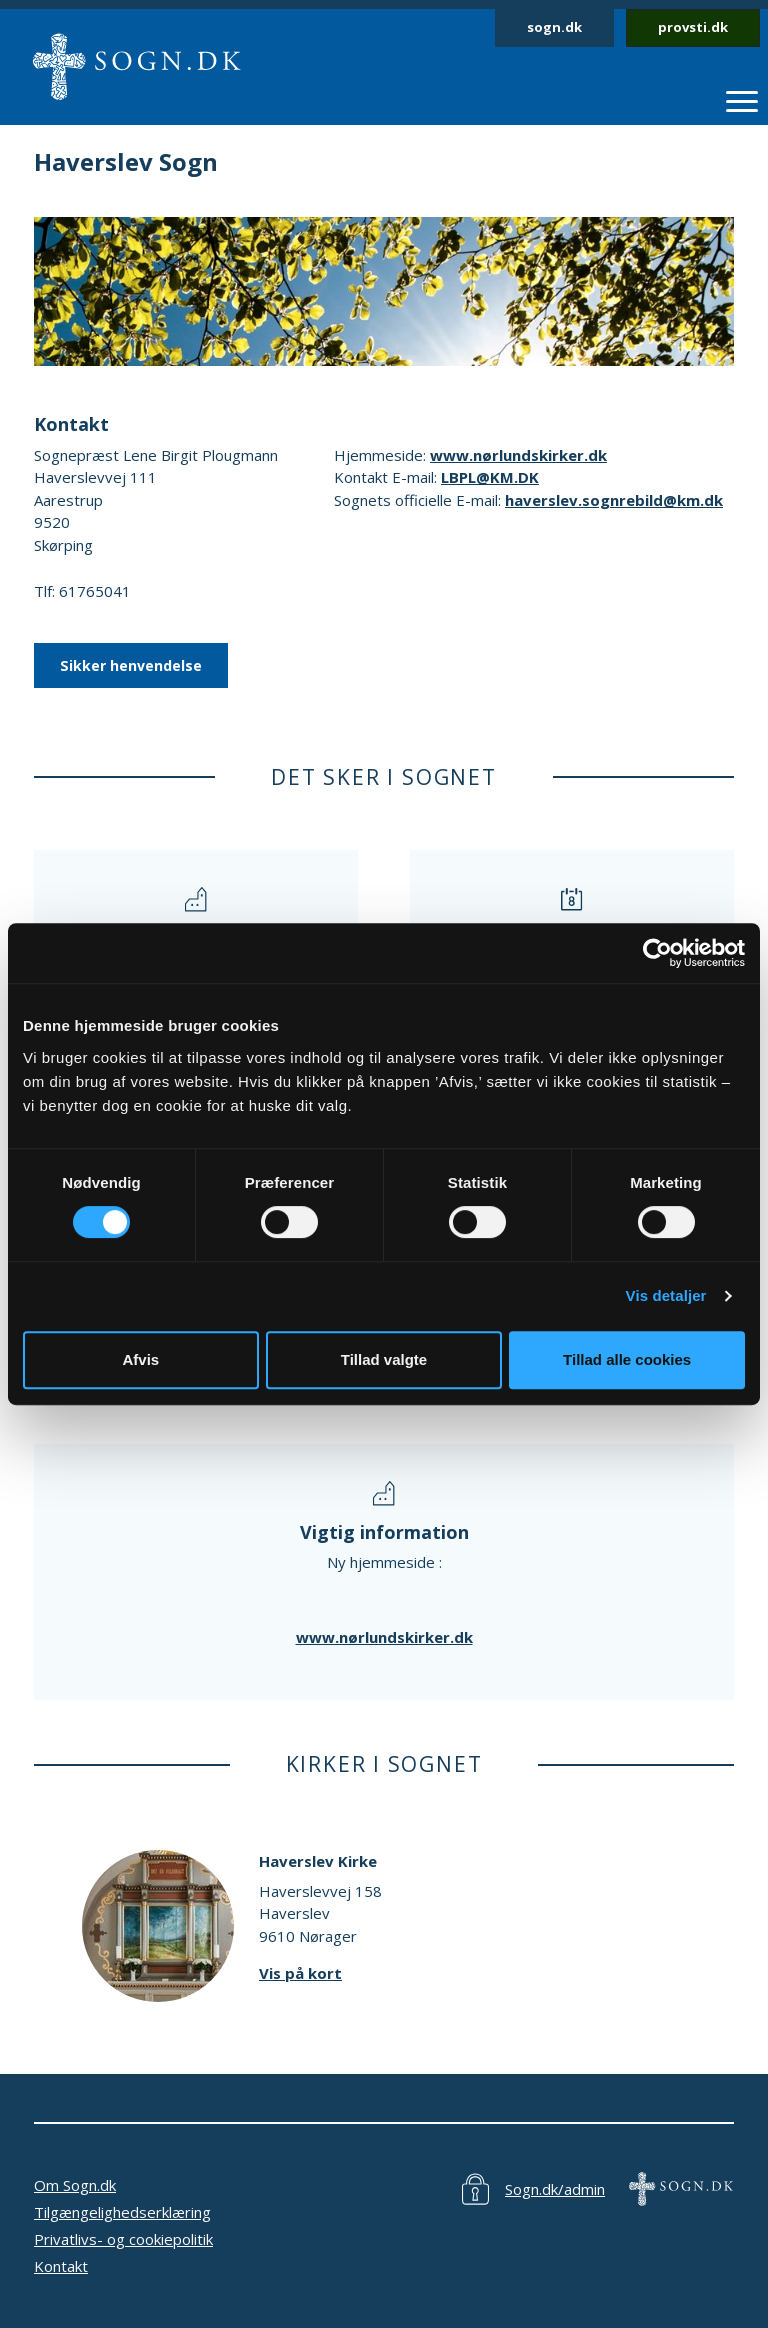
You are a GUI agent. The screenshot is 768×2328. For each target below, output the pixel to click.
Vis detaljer (666, 1295)
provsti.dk (693, 27)
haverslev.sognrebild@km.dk (614, 500)
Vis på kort (300, 1973)
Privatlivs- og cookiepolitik (123, 2239)
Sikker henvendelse (131, 665)
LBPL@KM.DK (490, 477)
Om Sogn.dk (75, 2185)
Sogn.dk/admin (555, 2189)
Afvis (140, 1359)
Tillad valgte (384, 1359)
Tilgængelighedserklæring (122, 2212)
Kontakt (61, 2266)
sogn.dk (554, 27)
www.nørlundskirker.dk (518, 455)
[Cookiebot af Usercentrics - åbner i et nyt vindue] (657, 953)
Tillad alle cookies (627, 1359)
